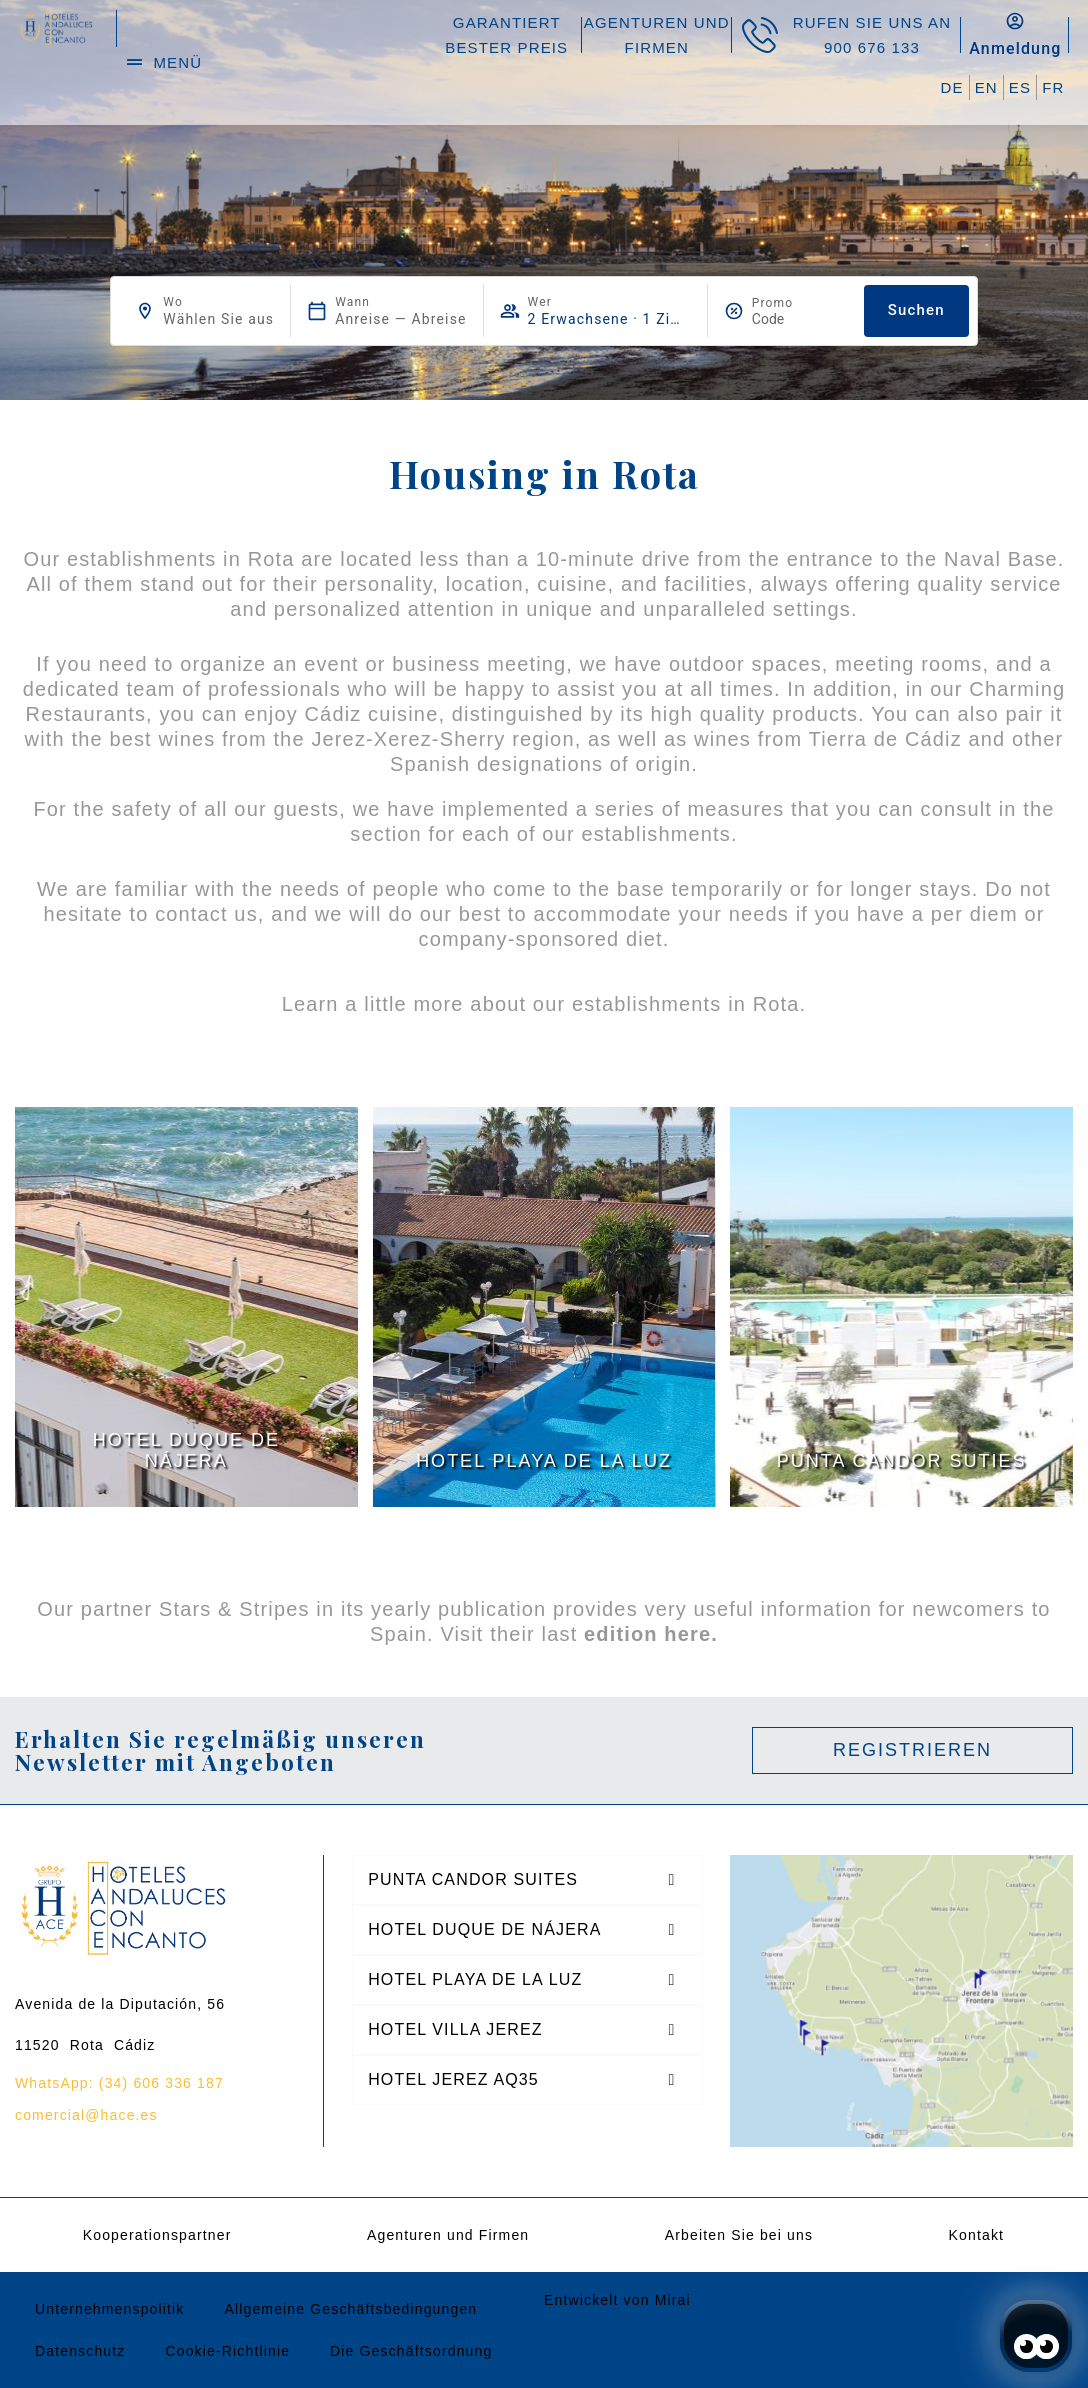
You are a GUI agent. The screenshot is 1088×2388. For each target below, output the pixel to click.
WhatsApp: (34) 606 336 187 (119, 2083)
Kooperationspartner (157, 2235)
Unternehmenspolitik (109, 2309)
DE (952, 87)
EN (986, 87)
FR (1053, 87)
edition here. (651, 1634)
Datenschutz (80, 2351)
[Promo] (800, 319)
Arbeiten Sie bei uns (739, 2235)
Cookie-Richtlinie (227, 2351)
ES (1020, 87)
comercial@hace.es (86, 2115)
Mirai (673, 2300)
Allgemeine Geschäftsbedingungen (350, 2309)
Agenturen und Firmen (448, 2235)
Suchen (916, 310)
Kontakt (977, 2235)
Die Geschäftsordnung (411, 2351)
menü (177, 62)
